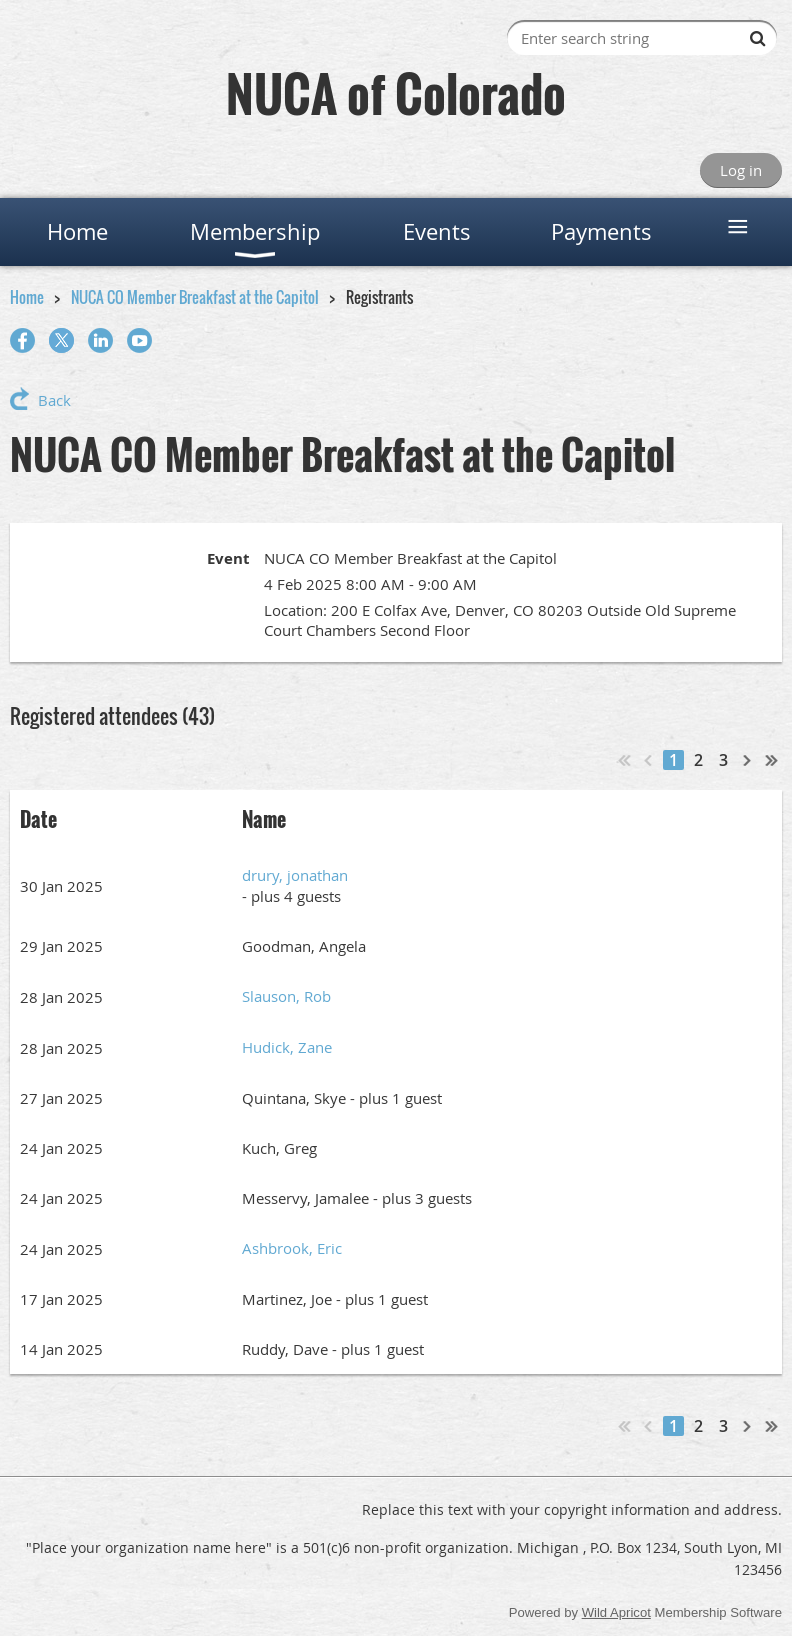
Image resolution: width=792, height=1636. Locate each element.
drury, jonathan (295, 875)
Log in (741, 170)
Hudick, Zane (287, 1047)
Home (27, 297)
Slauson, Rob (286, 996)
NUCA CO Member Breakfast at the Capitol (195, 297)
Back (54, 400)
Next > (748, 760)
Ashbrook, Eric (292, 1248)
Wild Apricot (616, 1612)
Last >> (772, 760)
